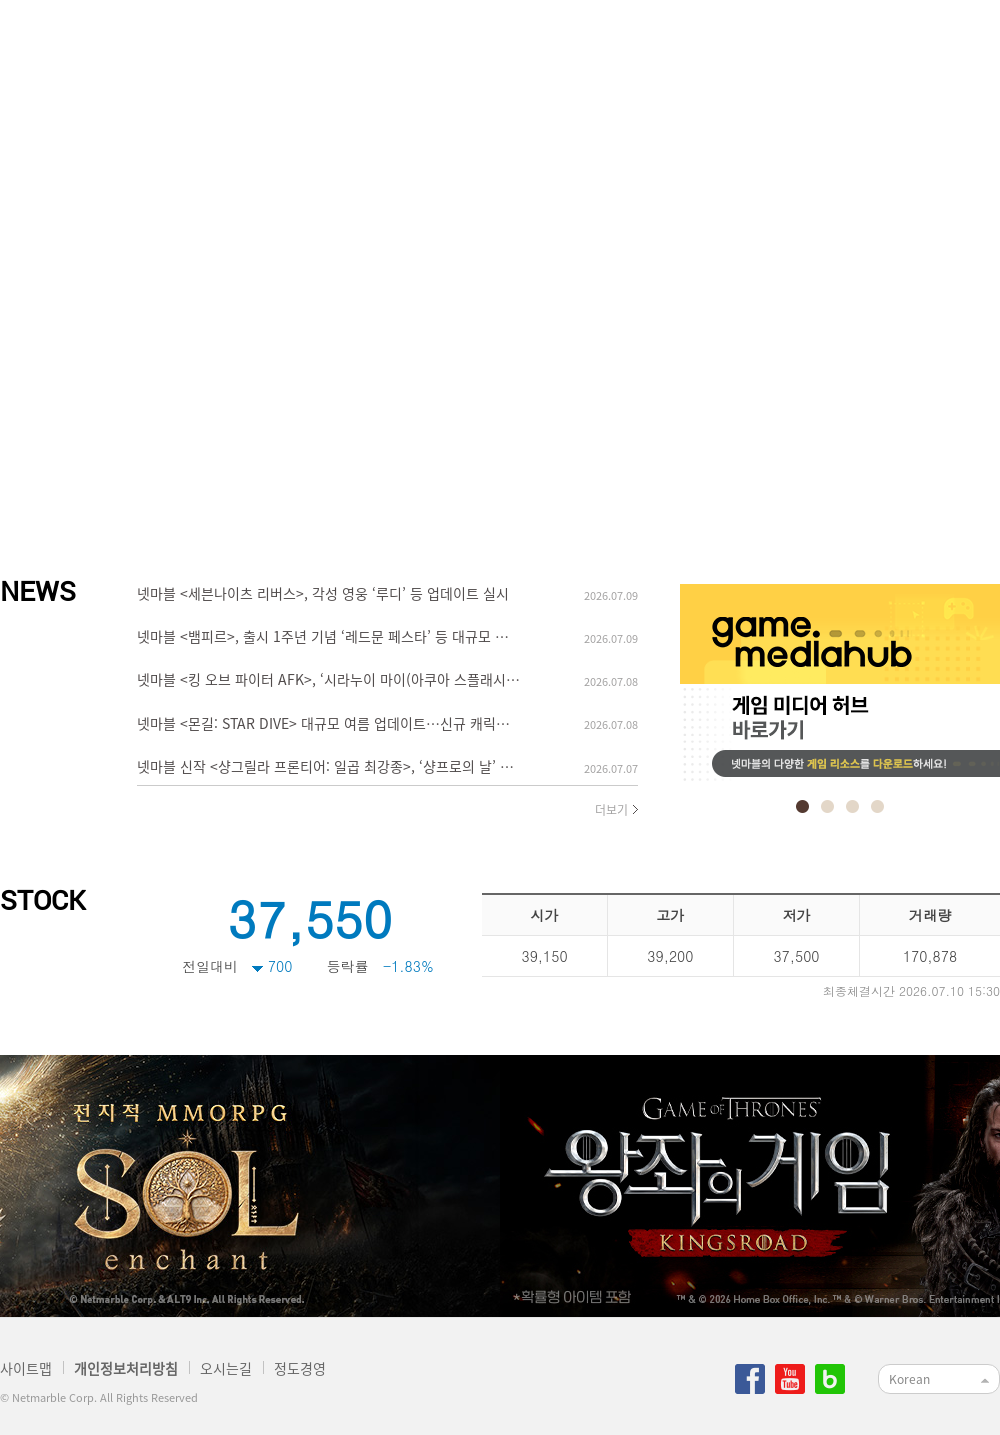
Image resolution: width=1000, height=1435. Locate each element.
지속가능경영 (780, 56)
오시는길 (226, 1368)
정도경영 (640, 56)
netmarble (101, 55)
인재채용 (520, 56)
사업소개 (400, 56)
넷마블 (270, 56)
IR (900, 56)
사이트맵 (26, 1368)
